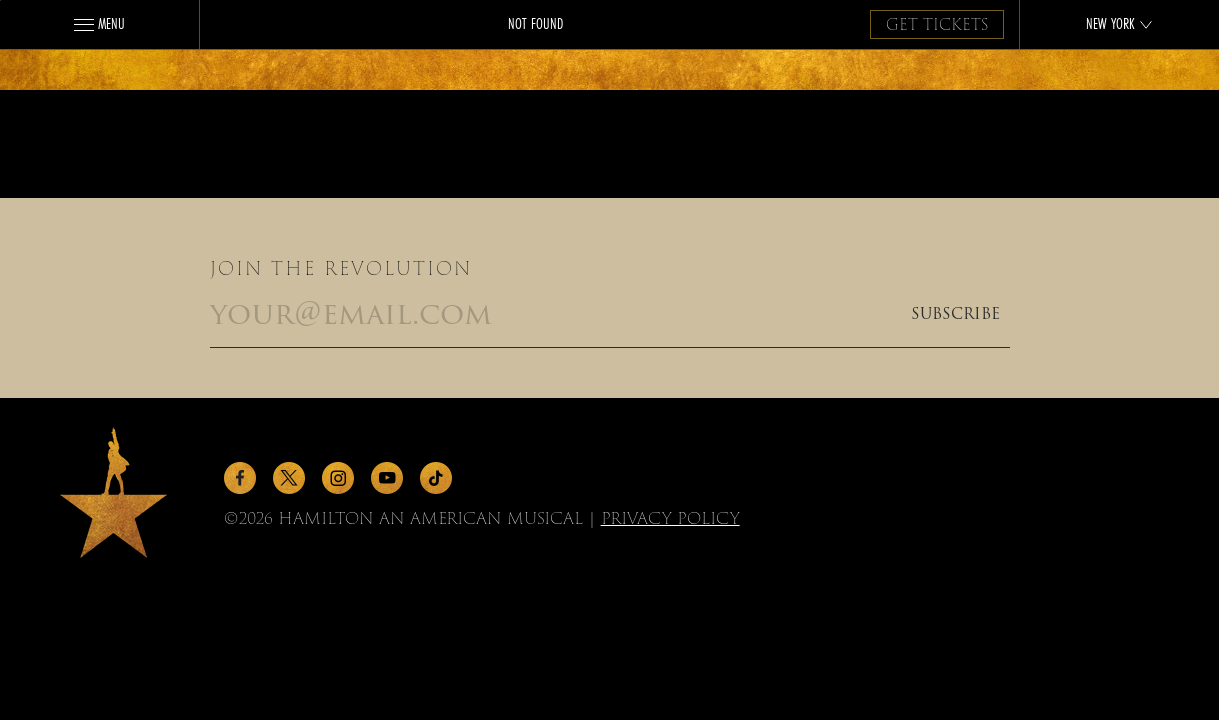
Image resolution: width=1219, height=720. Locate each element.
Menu (99, 23)
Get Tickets (937, 25)
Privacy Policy (670, 518)
